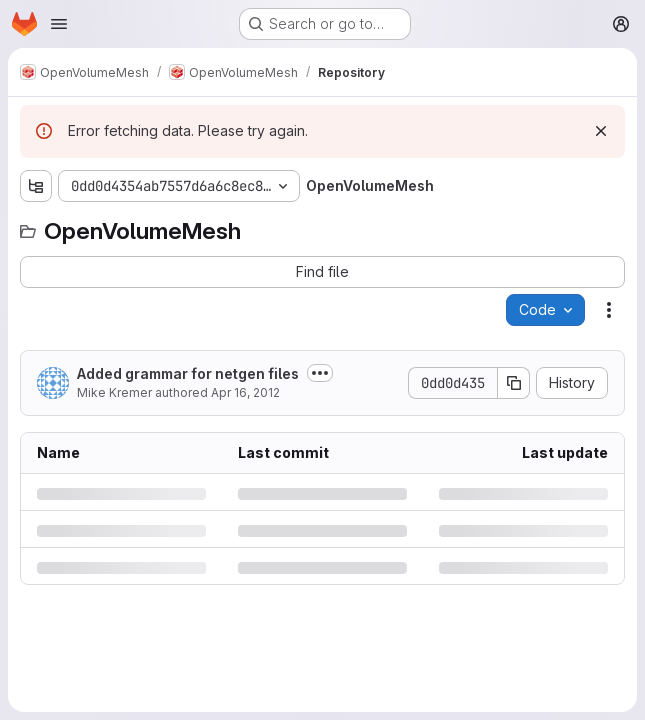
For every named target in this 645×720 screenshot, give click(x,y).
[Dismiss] (601, 131)
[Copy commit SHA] (514, 383)
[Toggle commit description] (320, 373)
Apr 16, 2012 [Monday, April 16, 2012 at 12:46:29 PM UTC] (245, 392)
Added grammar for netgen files (188, 373)
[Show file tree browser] (36, 186)
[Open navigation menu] (59, 24)
